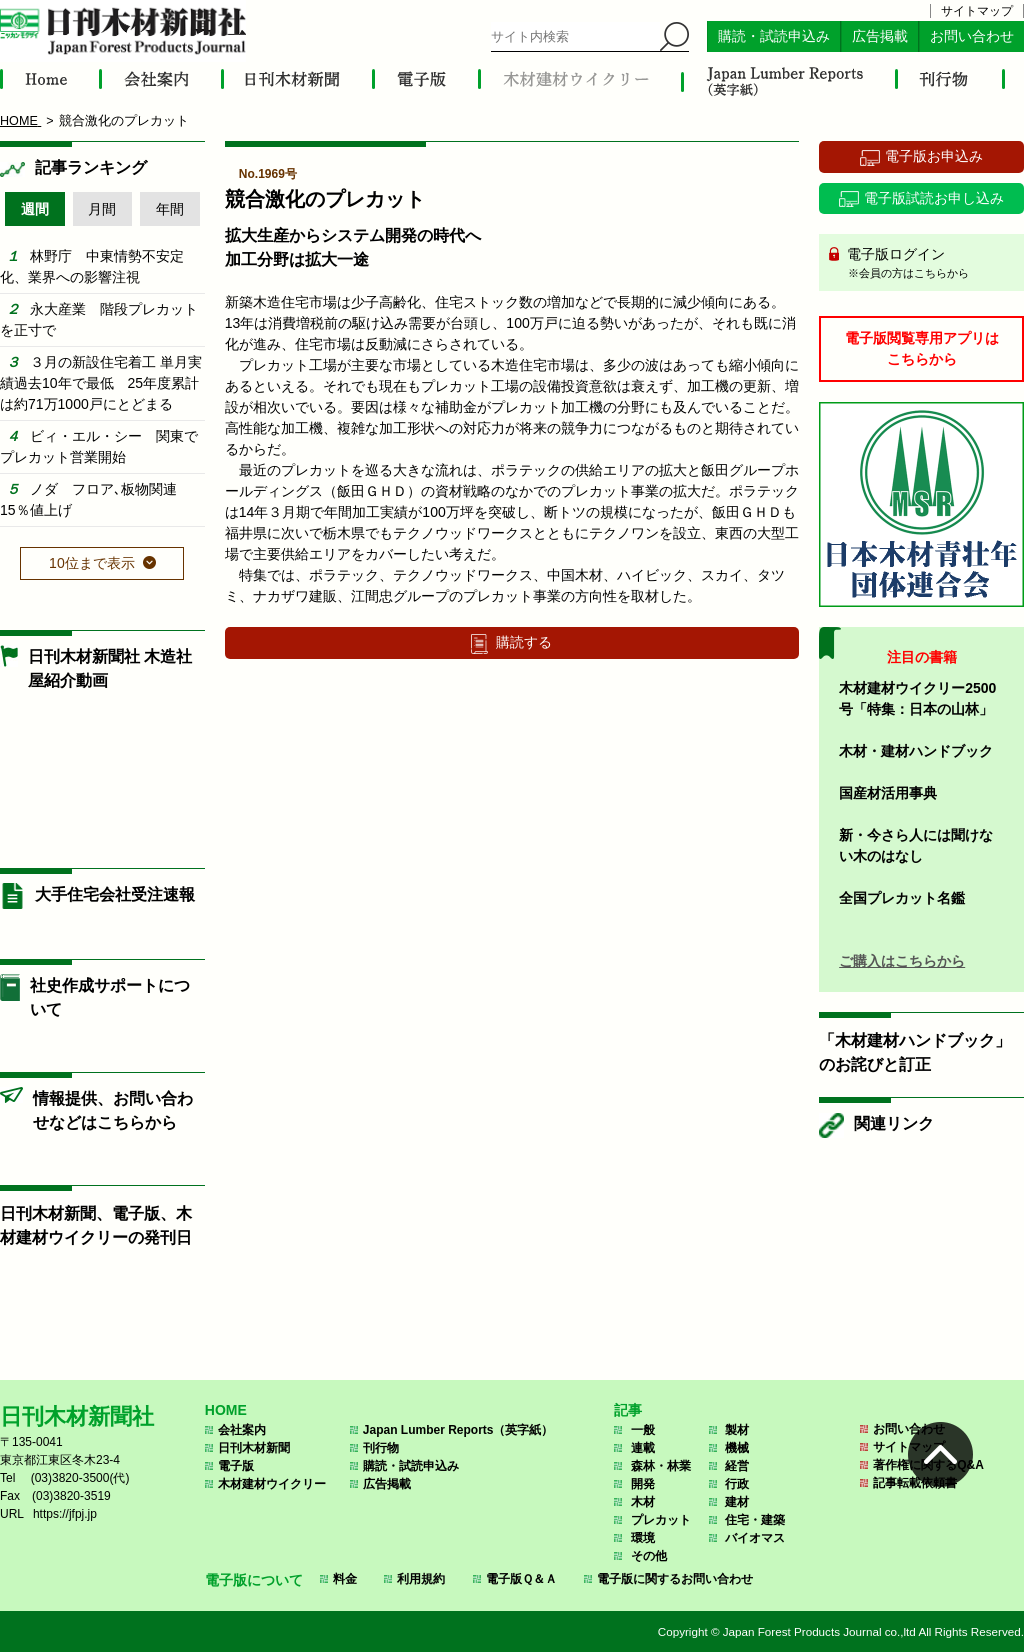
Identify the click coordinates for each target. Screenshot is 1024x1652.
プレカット (661, 1520)
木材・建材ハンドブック (916, 751)
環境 (643, 1538)
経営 (737, 1466)
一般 (643, 1430)
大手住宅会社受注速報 (115, 894)
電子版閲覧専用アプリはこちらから (922, 348)
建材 (737, 1502)
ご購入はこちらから (902, 961)
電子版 (236, 1466)
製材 (737, 1430)
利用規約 (421, 1579)
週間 (35, 209)
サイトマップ (977, 11)
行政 (737, 1484)
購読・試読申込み (774, 36)
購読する (524, 642)
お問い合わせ (972, 36)
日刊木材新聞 (254, 1448)
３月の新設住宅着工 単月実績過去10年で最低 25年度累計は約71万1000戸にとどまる (101, 383)
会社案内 (242, 1430)
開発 (643, 1484)
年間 (170, 209)
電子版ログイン (928, 264)
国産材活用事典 (888, 793)
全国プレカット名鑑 (902, 898)
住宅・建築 (755, 1520)
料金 (345, 1579)
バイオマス (755, 1538)
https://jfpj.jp (65, 1514)
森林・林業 (661, 1466)
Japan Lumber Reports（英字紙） (458, 1430)
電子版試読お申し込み (934, 198)
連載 (643, 1448)
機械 (737, 1448)
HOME (226, 1410)
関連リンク (894, 1123)
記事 (628, 1410)
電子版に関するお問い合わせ (675, 1579)
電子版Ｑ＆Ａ (521, 1579)
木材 (643, 1502)
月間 (102, 209)
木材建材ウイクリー (272, 1484)
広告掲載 (880, 36)
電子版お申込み (934, 156)
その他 (649, 1556)
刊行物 (381, 1448)
